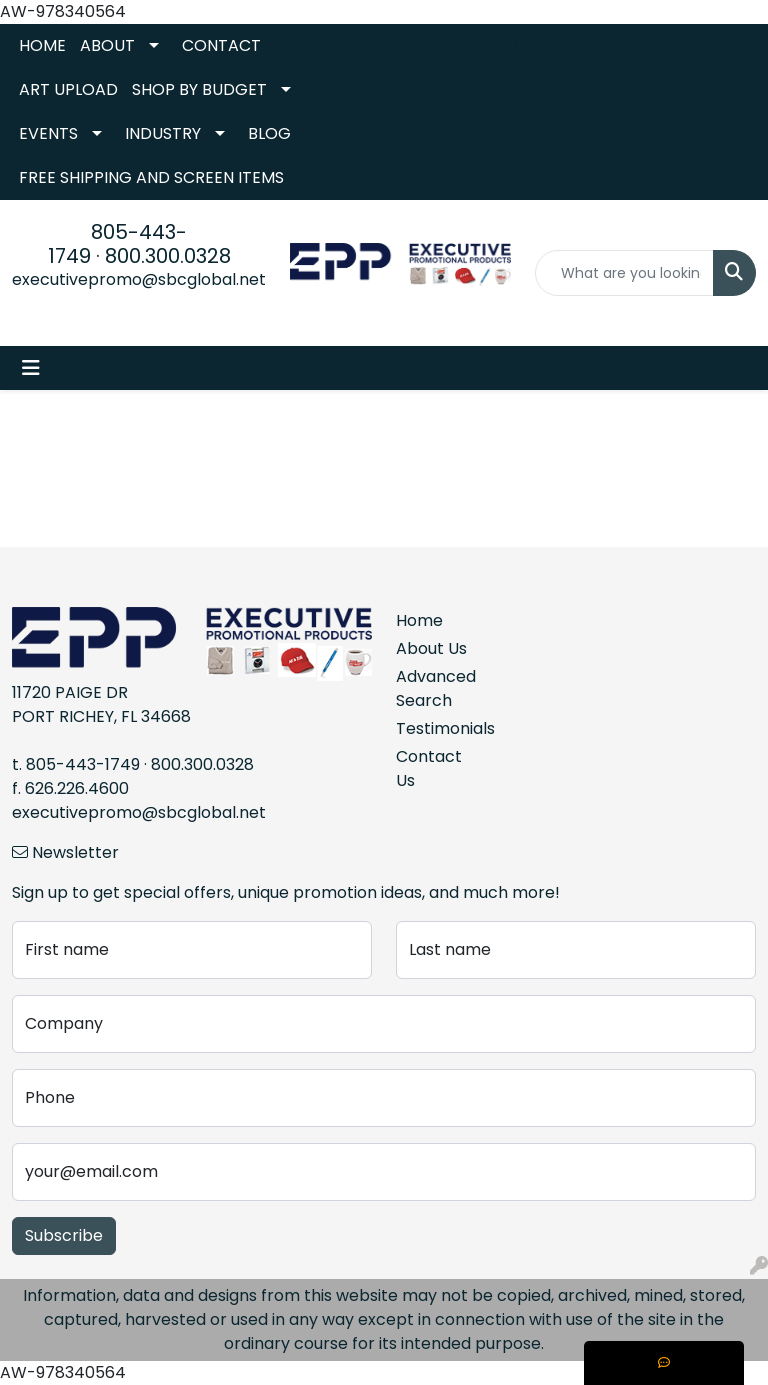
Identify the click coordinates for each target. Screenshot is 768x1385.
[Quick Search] (624, 273)
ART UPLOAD (68, 89)
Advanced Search (432, 688)
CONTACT (221, 45)
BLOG (269, 133)
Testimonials (432, 728)
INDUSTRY (163, 133)
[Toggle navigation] (31, 368)
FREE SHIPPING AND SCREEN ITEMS (151, 177)
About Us (431, 648)
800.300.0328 (168, 256)
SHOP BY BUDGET (199, 89)
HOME (42, 45)
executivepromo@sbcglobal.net (139, 279)
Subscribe (64, 1235)
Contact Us (429, 768)
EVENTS (48, 133)
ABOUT (107, 45)
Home (419, 620)
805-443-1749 (83, 764)
